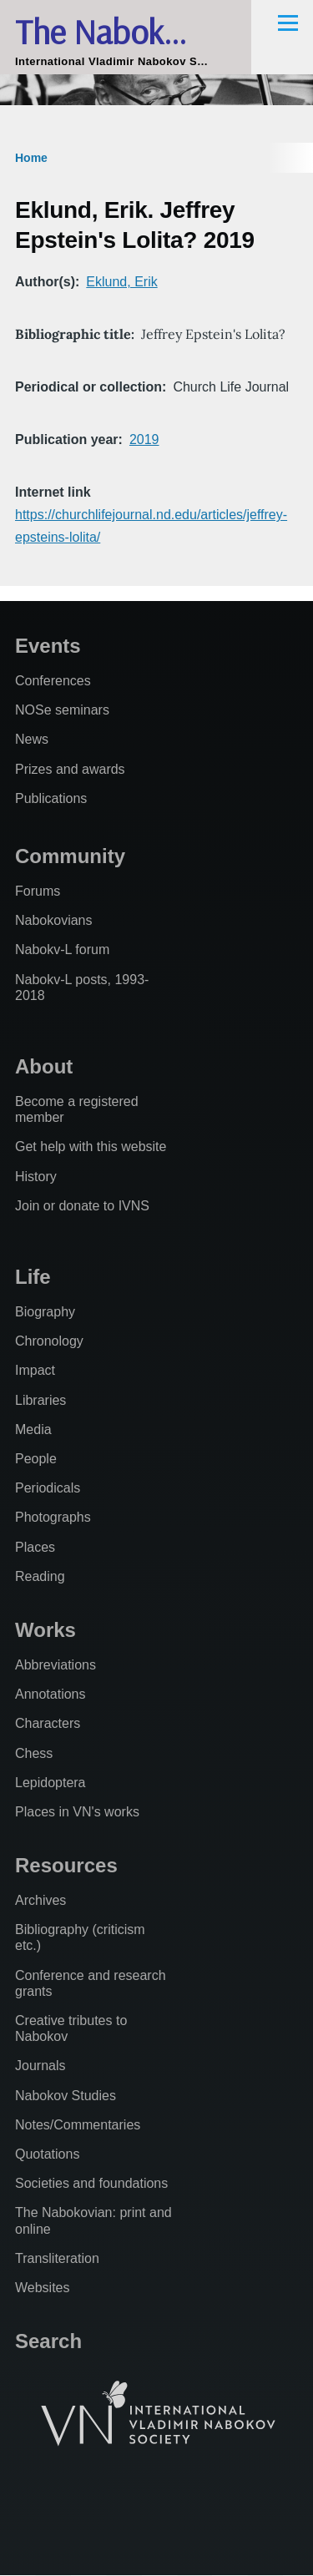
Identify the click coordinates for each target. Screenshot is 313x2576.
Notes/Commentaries (77, 2125)
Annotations (50, 1694)
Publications (51, 798)
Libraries (40, 1400)
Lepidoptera (50, 1782)
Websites (42, 2288)
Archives (40, 1900)
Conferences (53, 681)
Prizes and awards (70, 769)
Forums (37, 891)
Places (35, 1547)
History (36, 1176)
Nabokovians (54, 920)
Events (48, 645)
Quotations (47, 2154)
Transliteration (57, 2258)
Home (31, 157)
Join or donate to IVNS (82, 1206)
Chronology (49, 1341)
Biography (45, 1312)
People (36, 1459)
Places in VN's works (77, 1812)
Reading (40, 1576)
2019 (144, 439)
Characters (47, 1723)
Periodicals (47, 1488)
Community (70, 856)
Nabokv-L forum (62, 949)
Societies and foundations (91, 2183)
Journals (40, 2065)
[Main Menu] (288, 23)
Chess (34, 1753)
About (44, 1066)
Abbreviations (55, 1665)
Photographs (53, 1517)
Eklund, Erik (121, 282)
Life (33, 1276)
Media (33, 1429)
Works (45, 1630)
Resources (66, 1865)
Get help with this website (90, 1146)
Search (48, 2341)
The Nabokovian (125, 31)
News (31, 739)
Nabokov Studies (65, 2096)
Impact (35, 1370)
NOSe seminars (62, 710)
